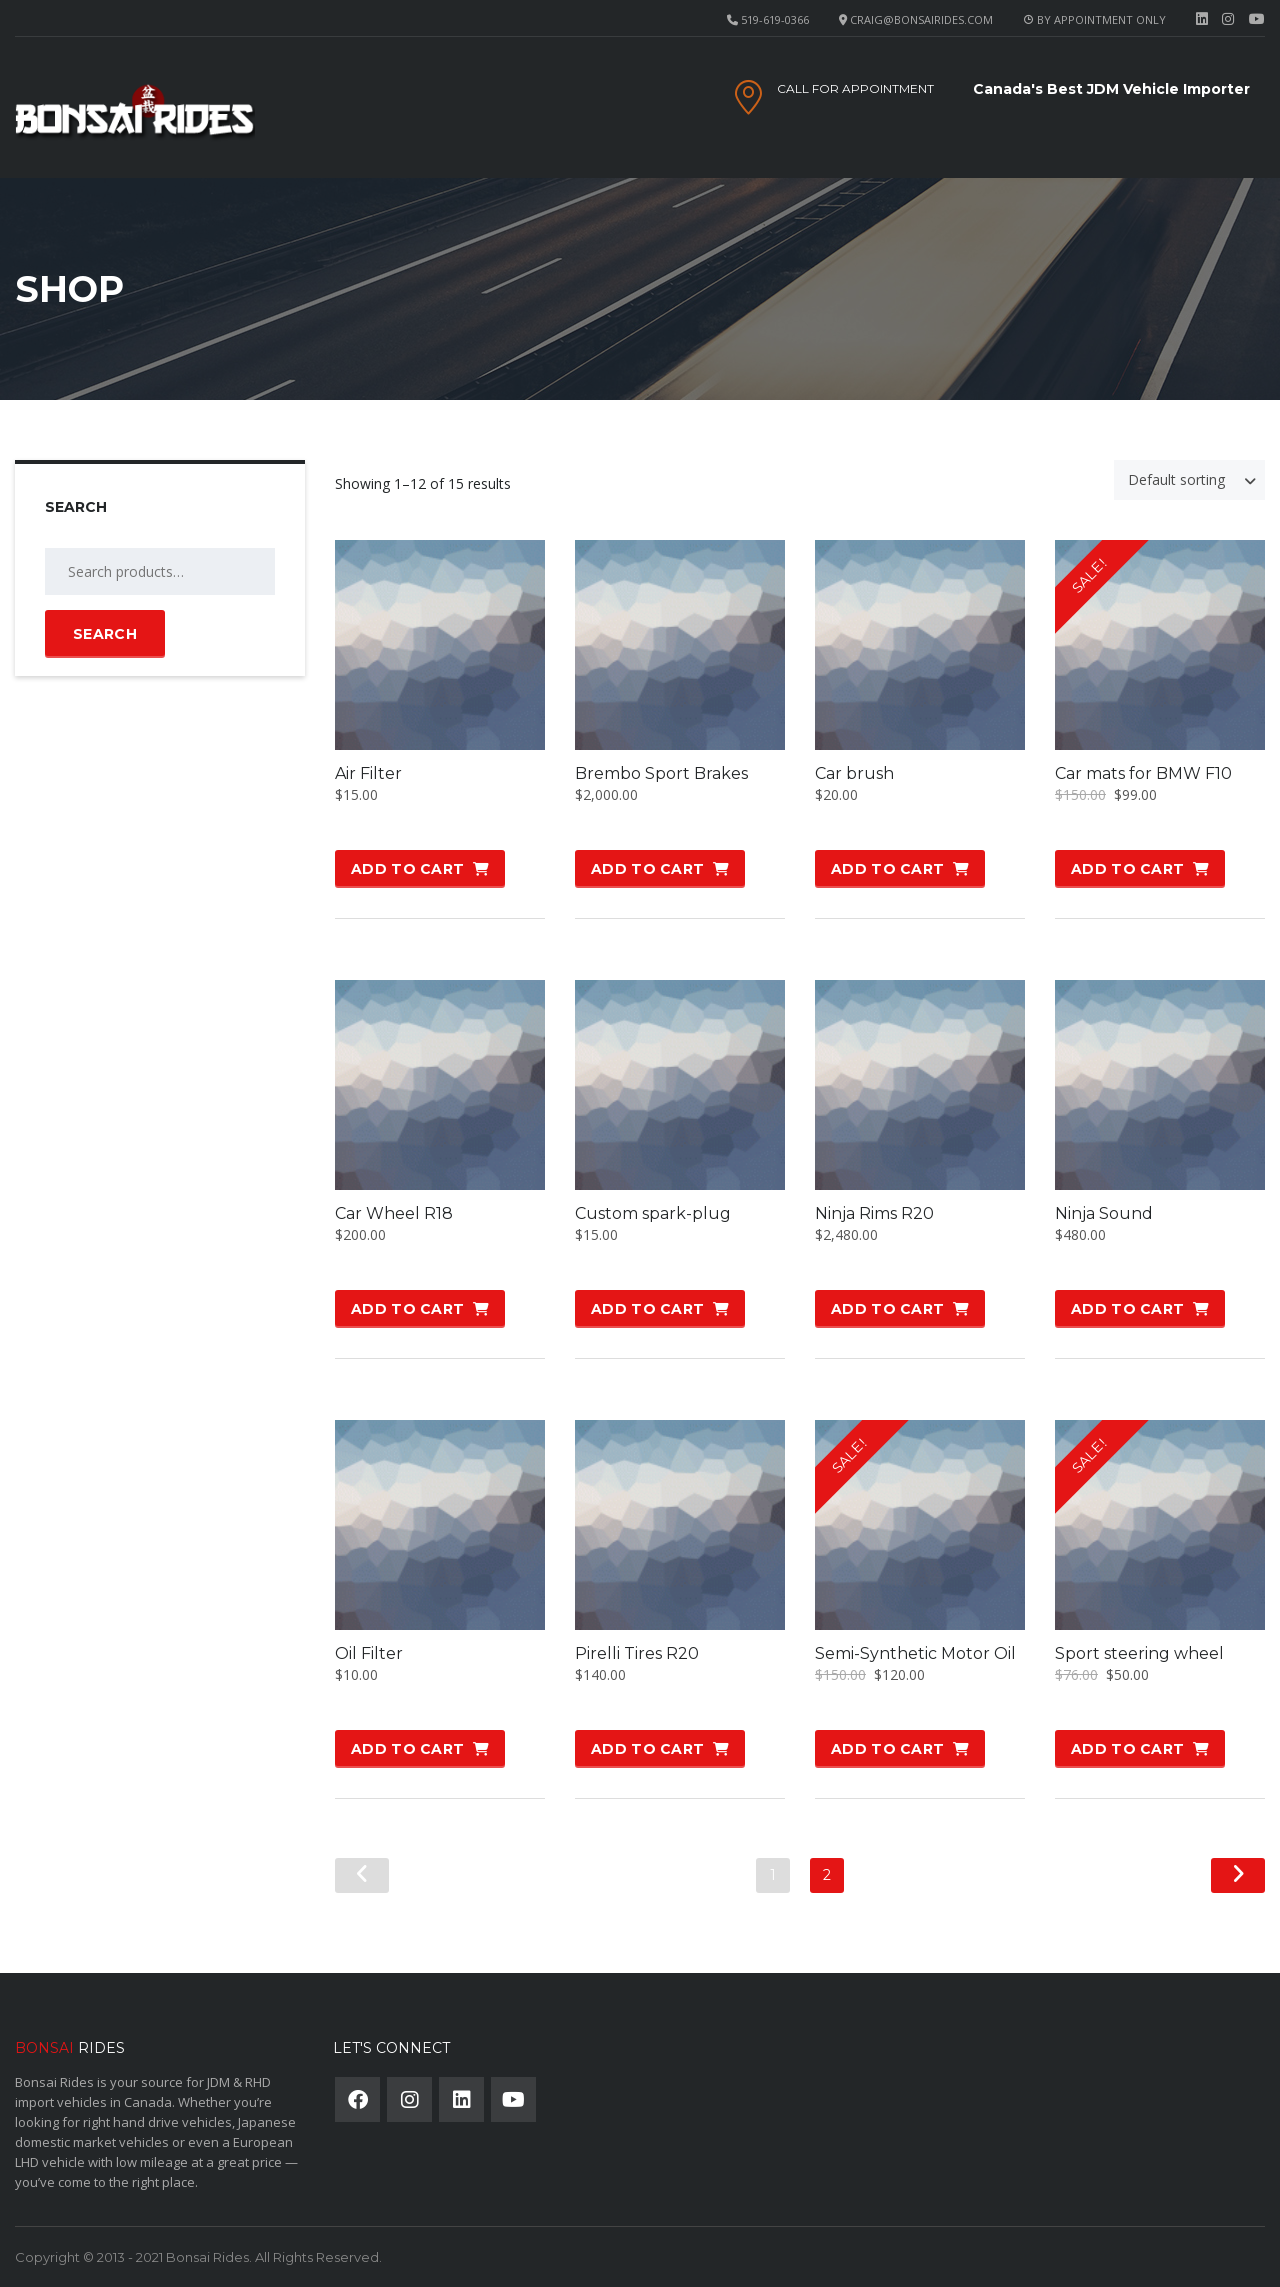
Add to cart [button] (407, 869)
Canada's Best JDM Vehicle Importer (1111, 89)
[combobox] (1189, 480)
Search (105, 634)
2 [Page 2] (827, 1875)
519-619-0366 (775, 19)
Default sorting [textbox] (1176, 479)
